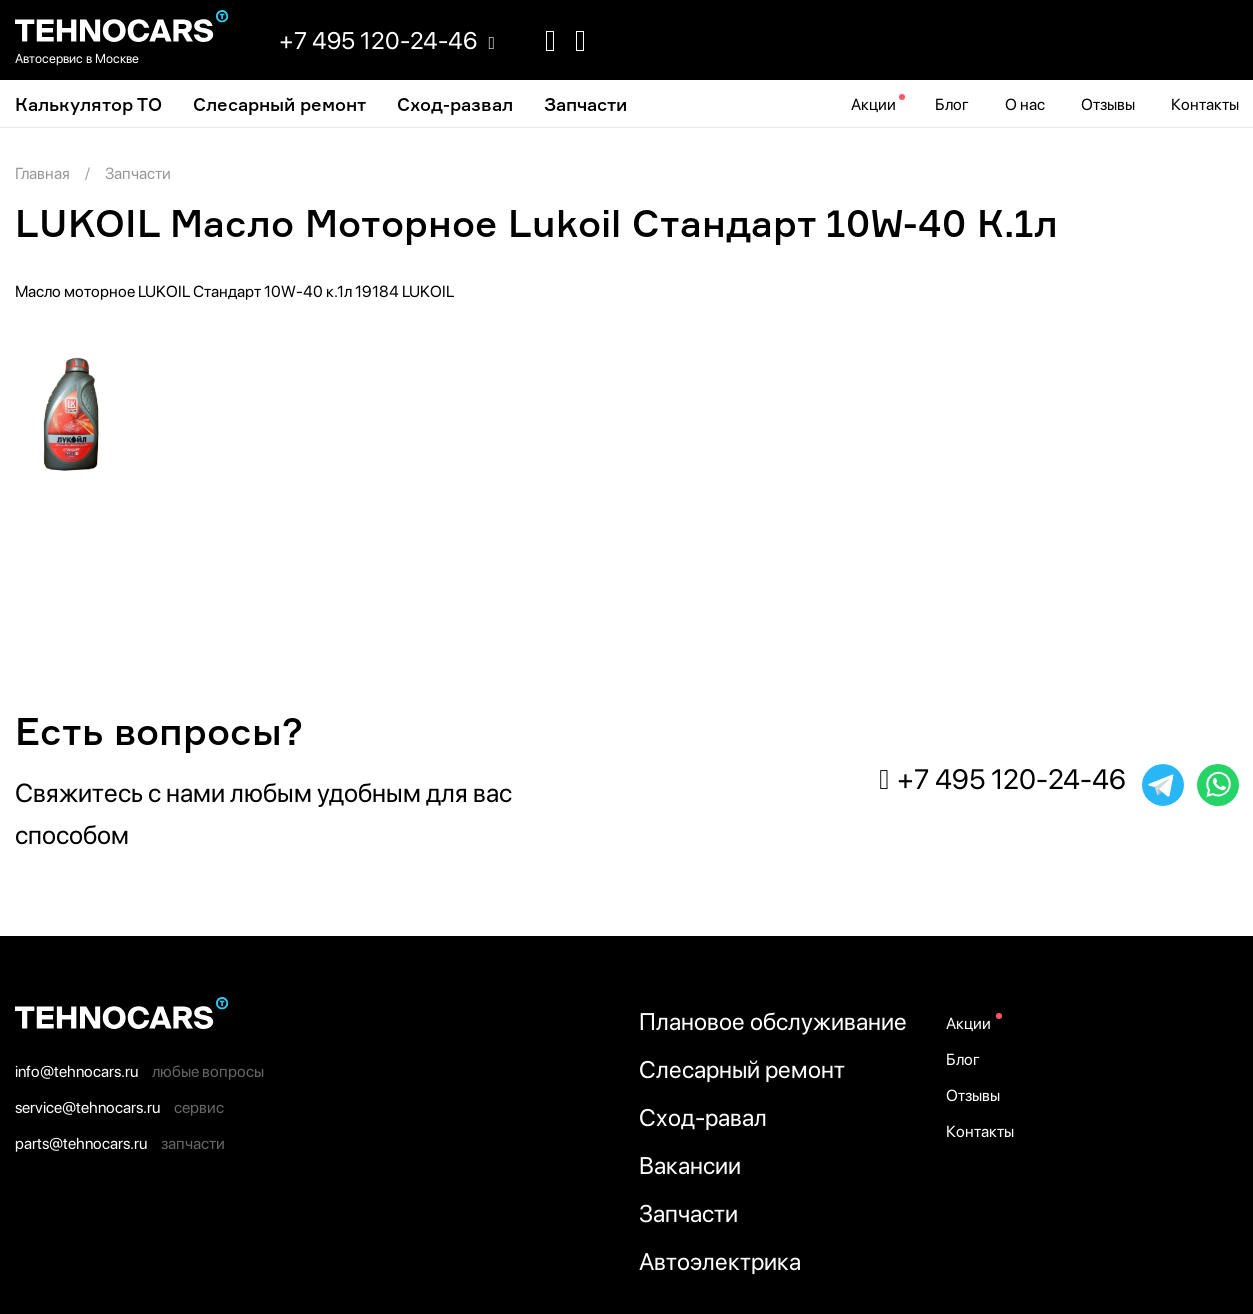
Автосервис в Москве (77, 58)
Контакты (1205, 104)
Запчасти (585, 104)
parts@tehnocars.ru (81, 1143)
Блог (952, 104)
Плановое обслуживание (773, 1021)
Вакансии (690, 1165)
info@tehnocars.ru (76, 1071)
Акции (873, 104)
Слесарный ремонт (279, 104)
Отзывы (1108, 104)
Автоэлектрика (720, 1261)
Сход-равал (703, 1117)
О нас (1025, 104)
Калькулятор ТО (88, 104)
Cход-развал (455, 104)
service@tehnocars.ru (87, 1107)
